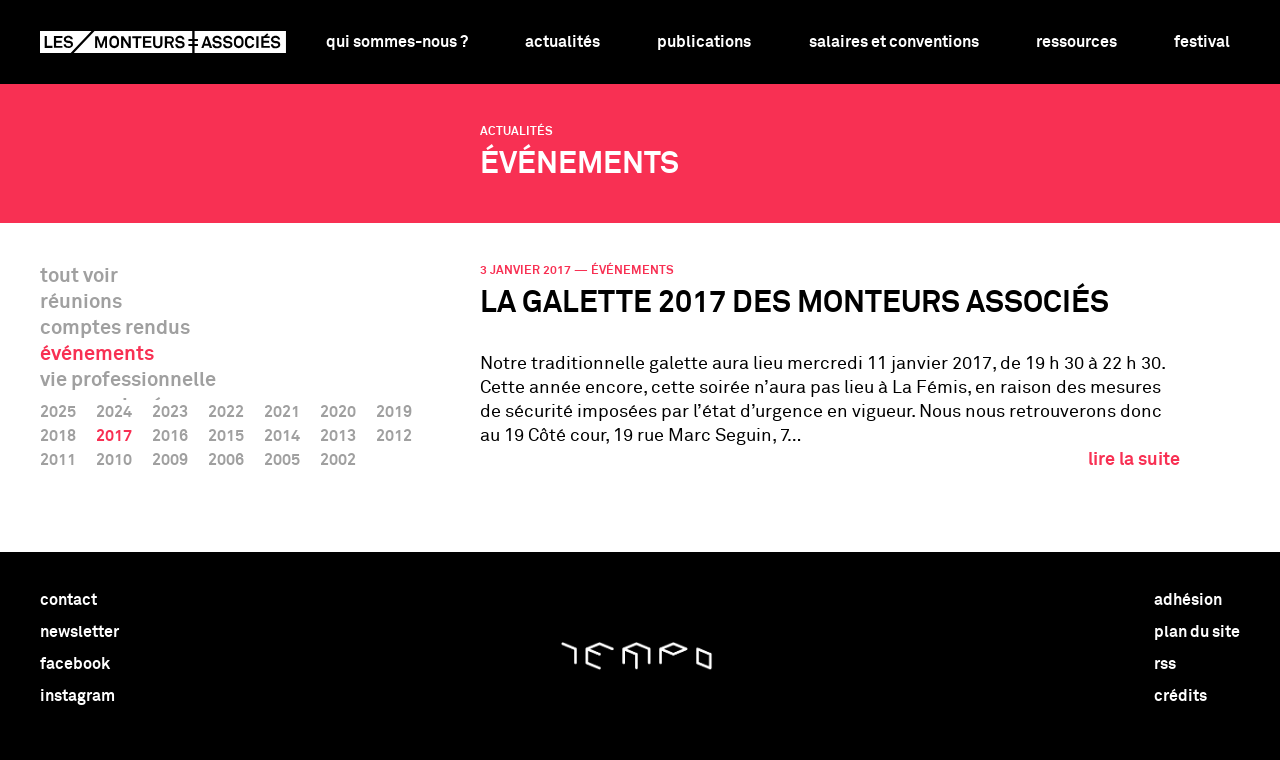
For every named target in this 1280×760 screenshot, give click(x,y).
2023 (170, 412)
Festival (1202, 42)
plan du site (1197, 632)
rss (1165, 664)
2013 (338, 436)
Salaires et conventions (894, 42)
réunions (81, 302)
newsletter (79, 632)
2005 (282, 460)
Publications (704, 42)
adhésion (1188, 600)
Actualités (562, 42)
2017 (114, 436)
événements (97, 354)
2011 (58, 460)
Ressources (1076, 42)
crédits (1180, 696)
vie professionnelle (128, 380)
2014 (282, 436)
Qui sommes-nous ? (397, 42)
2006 (226, 460)
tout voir (79, 276)
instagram (77, 696)
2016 (170, 436)
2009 (170, 460)
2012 (394, 436)
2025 (58, 412)
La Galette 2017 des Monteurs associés (794, 304)
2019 (394, 412)
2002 (338, 460)
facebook (75, 664)
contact (68, 600)
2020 (338, 412)
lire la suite (1134, 460)
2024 (114, 412)
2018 (58, 436)
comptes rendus (115, 328)
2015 (226, 436)
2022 (226, 412)
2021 (282, 412)
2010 (114, 460)
